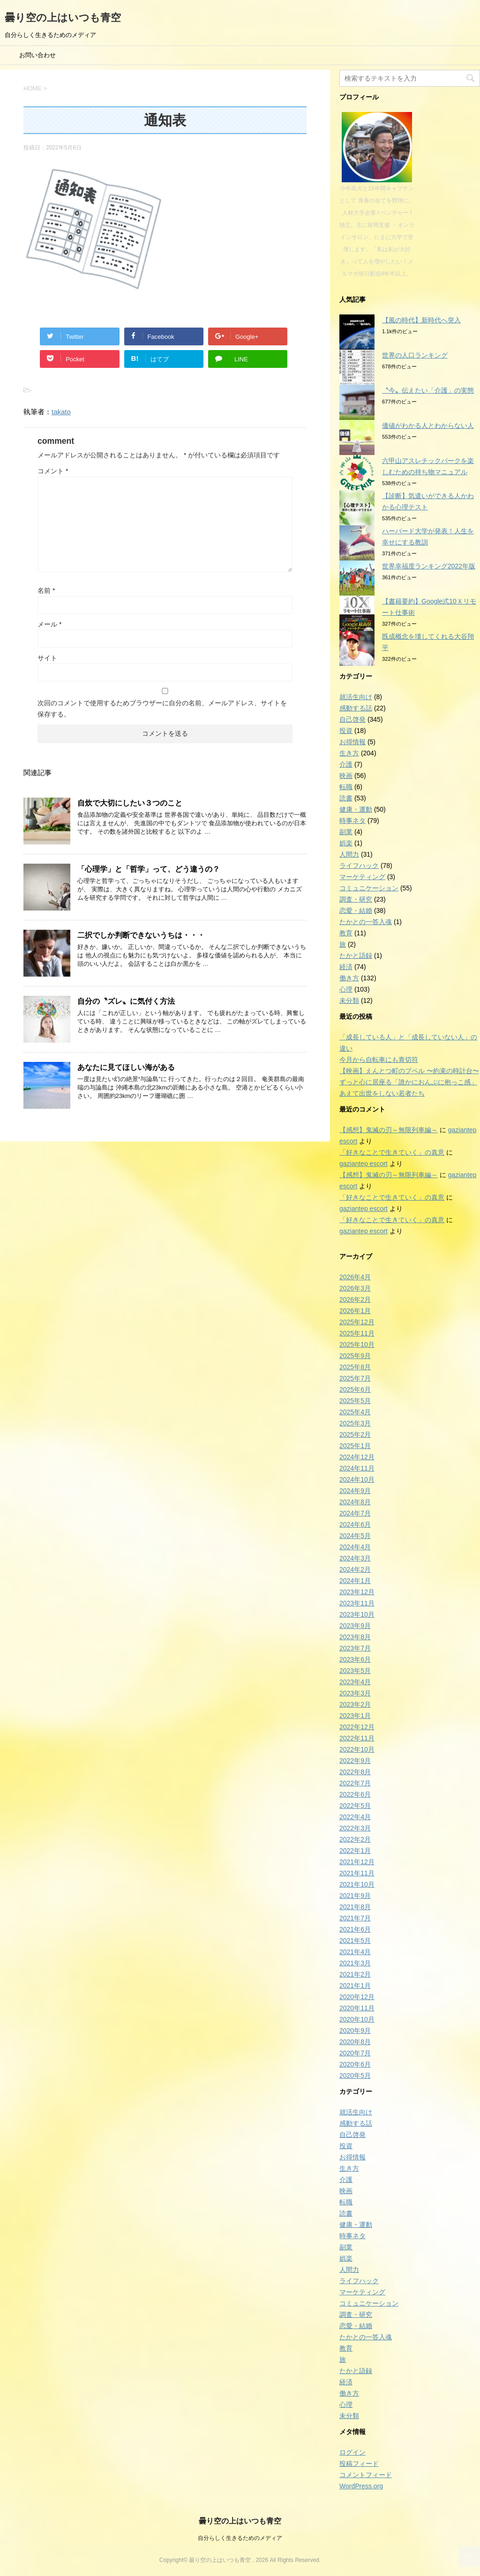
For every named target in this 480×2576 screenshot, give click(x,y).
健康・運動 (355, 809)
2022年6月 (355, 1794)
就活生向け (355, 697)
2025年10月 (357, 1344)
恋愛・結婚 (355, 910)
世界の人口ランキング (415, 355)
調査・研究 (355, 899)
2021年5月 (355, 1940)
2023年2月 (355, 1704)
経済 (345, 967)
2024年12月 (357, 1457)
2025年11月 (357, 1333)
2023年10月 (357, 1614)
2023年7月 (355, 1648)
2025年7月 (355, 1378)
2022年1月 (355, 1850)
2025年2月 (355, 1434)
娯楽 (345, 843)
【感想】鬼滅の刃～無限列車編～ (388, 1130)
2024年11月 (357, 1468)
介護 (345, 764)
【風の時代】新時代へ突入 (421, 320)
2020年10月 (357, 2019)
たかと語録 (355, 955)
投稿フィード (359, 2463)
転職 (345, 787)
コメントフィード (365, 2475)
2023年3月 (355, 1693)
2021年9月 (355, 1895)
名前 (46, 590)
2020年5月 (355, 2075)
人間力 (349, 854)
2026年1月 (355, 1310)
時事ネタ (352, 820)
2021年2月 (355, 1974)
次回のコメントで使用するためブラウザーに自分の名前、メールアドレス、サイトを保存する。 (162, 708)
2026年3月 (355, 1288)
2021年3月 (355, 1963)
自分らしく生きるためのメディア (240, 2538)
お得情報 (352, 742)
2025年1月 (355, 1445)
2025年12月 (357, 1322)
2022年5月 (355, 1805)
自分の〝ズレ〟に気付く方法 (126, 1001)
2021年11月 (357, 1873)
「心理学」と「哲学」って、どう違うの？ (148, 869)
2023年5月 (355, 1670)
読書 (345, 798)
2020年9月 (355, 2030)
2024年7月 (355, 1513)
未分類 (349, 1000)
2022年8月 (355, 1772)
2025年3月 (355, 1423)
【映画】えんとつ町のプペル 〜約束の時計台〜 (409, 1071)
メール (49, 624)
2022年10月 (357, 1749)
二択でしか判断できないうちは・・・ (141, 935)
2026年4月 (355, 1277)
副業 (345, 832)
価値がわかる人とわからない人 (428, 425)
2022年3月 (355, 1828)
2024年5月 (355, 1535)
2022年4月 (355, 1817)
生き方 (349, 753)
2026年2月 (355, 1299)
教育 (345, 933)
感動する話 (355, 708)
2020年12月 (357, 1997)
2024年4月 (355, 1547)
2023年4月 (355, 1682)
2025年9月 (355, 1355)
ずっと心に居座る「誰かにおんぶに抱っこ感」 (408, 1082)
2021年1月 (355, 1985)
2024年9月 (355, 1490)
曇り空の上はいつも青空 (63, 17)
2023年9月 (355, 1625)
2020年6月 (355, 2064)
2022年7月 (355, 1783)
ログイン (352, 2452)
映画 (345, 775)
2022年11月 (357, 1738)
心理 (345, 989)
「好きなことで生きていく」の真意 (391, 1152)
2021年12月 (357, 1862)
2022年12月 (357, 1727)
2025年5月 (355, 1400)
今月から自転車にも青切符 (378, 1059)
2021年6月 (355, 1929)
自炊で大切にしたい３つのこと (129, 803)
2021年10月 (357, 1884)
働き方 (349, 978)
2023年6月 (355, 1659)
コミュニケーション (368, 888)
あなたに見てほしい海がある (126, 1067)
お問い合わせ (37, 55)
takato (61, 412)
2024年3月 (355, 1558)
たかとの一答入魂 (365, 922)
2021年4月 (355, 1952)
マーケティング (362, 877)
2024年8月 (355, 1502)
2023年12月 (357, 1592)
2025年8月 (355, 1367)
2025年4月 (355, 1412)
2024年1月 (355, 1580)
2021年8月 (355, 1907)
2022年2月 (355, 1839)
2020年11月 (357, 2008)
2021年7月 (355, 1918)
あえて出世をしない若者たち (382, 1093)
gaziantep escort (363, 1163)
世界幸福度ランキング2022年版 (428, 566)
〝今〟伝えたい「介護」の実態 (428, 390)
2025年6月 (355, 1389)
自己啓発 (352, 719)
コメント (53, 471)
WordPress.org (361, 2486)
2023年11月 (357, 1603)
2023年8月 (355, 1637)
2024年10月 (357, 1479)
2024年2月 (355, 1569)
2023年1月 (355, 1715)
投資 (345, 730)
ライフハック (359, 865)
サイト (47, 658)
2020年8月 (355, 2042)
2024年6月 (355, 1524)
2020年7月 (355, 2053)
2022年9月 (355, 1760)
